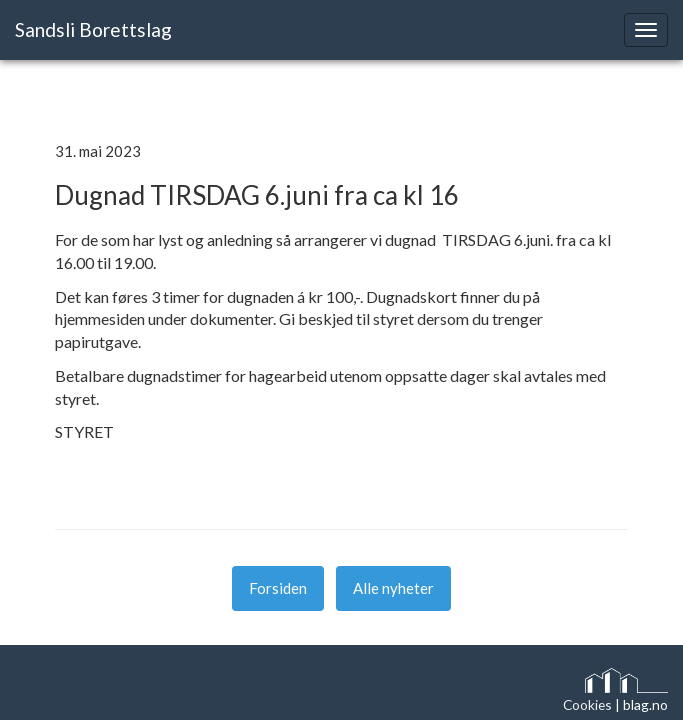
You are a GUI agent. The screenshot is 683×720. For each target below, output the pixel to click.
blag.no (645, 704)
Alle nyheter (393, 588)
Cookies (587, 704)
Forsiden (278, 588)
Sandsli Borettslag (93, 29)
